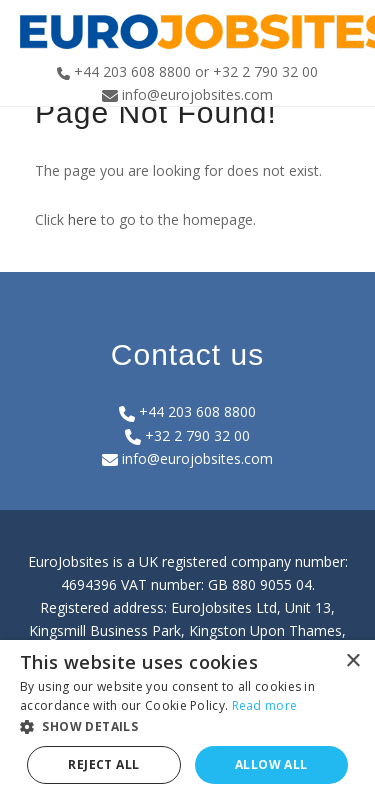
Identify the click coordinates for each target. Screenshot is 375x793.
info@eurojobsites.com (187, 458)
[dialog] (187, 716)
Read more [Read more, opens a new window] (265, 705)
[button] (187, 726)
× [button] (352, 661)
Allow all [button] (271, 764)
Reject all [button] (103, 764)
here (82, 219)
